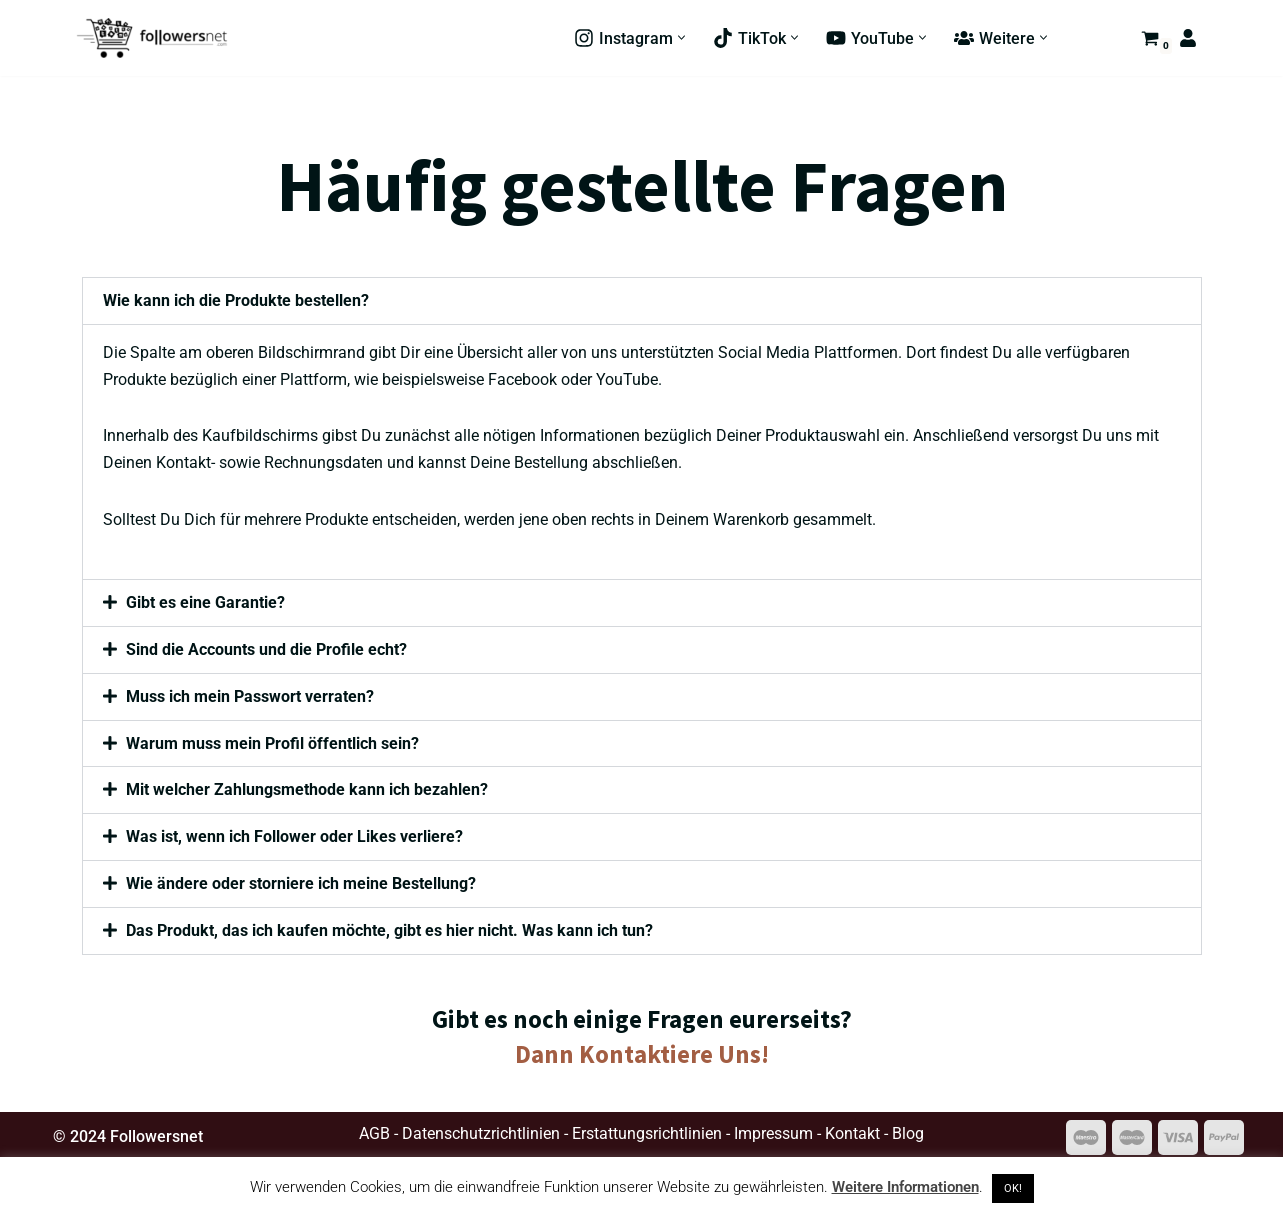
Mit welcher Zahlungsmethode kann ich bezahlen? (308, 792)
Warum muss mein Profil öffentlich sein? (273, 745)
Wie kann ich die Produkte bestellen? (236, 300)
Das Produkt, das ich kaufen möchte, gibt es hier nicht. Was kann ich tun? (390, 933)
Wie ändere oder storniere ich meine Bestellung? (302, 886)
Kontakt (852, 1136)
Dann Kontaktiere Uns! (642, 1057)
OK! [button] (1013, 1188)
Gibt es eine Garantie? (206, 604)
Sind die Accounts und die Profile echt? (267, 651)
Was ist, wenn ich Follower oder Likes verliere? (295, 839)
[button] (681, 38)
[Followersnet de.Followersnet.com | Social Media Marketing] (152, 38)
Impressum (773, 1136)
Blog (908, 1136)
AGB (374, 1136)
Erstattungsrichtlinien (647, 1136)
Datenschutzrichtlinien (481, 1136)
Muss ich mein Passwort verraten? (251, 698)
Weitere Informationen (905, 1187)
